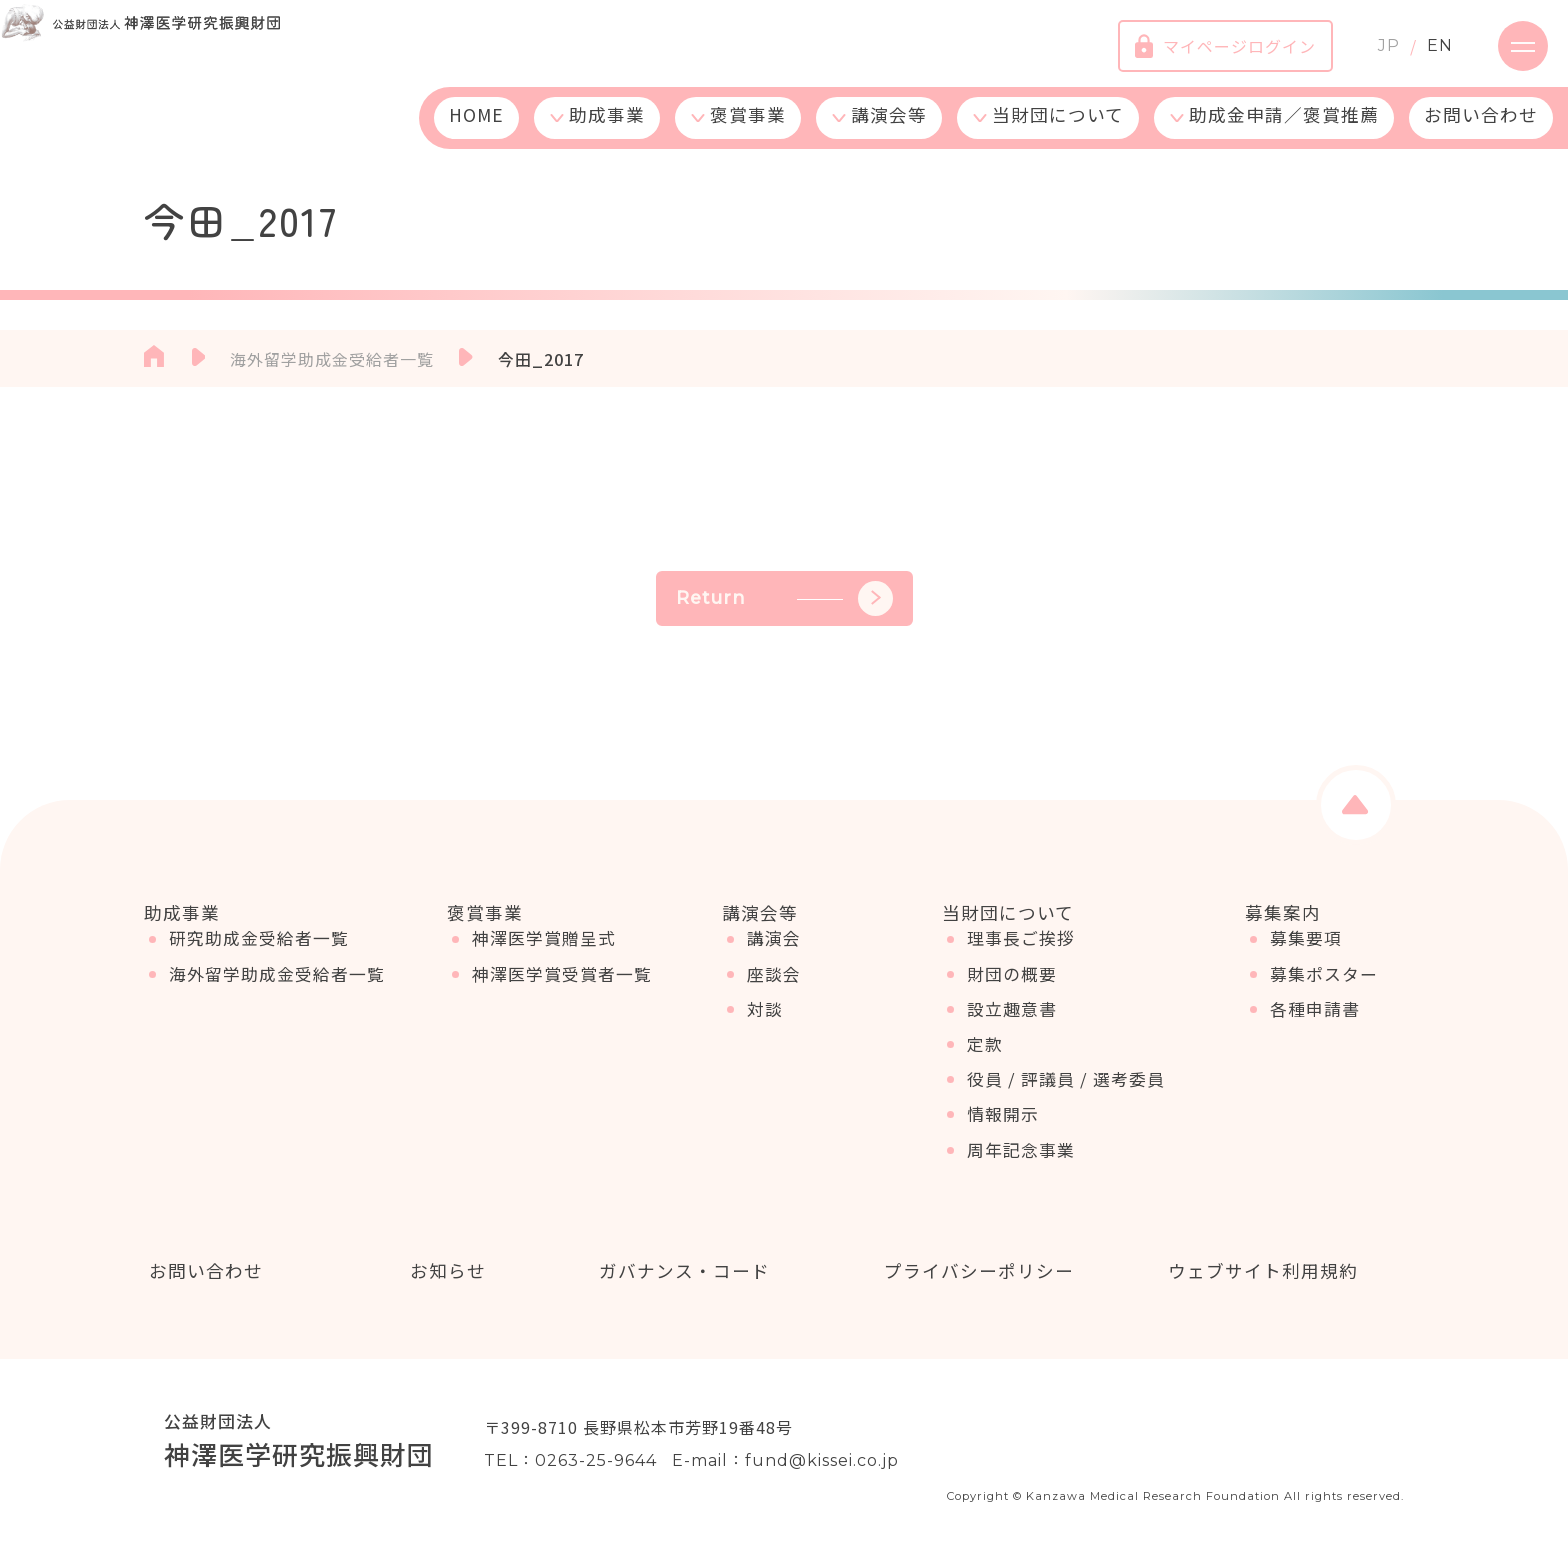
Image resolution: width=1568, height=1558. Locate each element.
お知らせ (443, 1272)
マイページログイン (1205, 55)
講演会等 (889, 132)
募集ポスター (1324, 990)
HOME (476, 132)
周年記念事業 (1021, 1166)
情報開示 (1003, 1131)
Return (784, 598)
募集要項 (1306, 955)
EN (1420, 54)
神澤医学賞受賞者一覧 (562, 990)
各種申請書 (1315, 1025)
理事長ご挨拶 (1021, 955)
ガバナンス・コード (679, 1272)
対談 (765, 1025)
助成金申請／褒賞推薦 (1284, 132)
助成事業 (607, 132)
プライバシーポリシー (974, 1272)
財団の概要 (1012, 990)
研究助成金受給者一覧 (259, 955)
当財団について (1058, 132)
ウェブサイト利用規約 (1258, 1272)
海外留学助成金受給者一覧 (277, 990)
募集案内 (1283, 913)
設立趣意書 (1012, 1025)
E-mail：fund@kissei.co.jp (785, 1463)
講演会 (774, 955)
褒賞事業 (748, 132)
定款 (985, 1060)
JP (1369, 54)
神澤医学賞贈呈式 (544, 955)
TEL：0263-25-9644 (570, 1463)
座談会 (774, 990)
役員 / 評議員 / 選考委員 (1066, 1095)
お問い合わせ (1481, 132)
